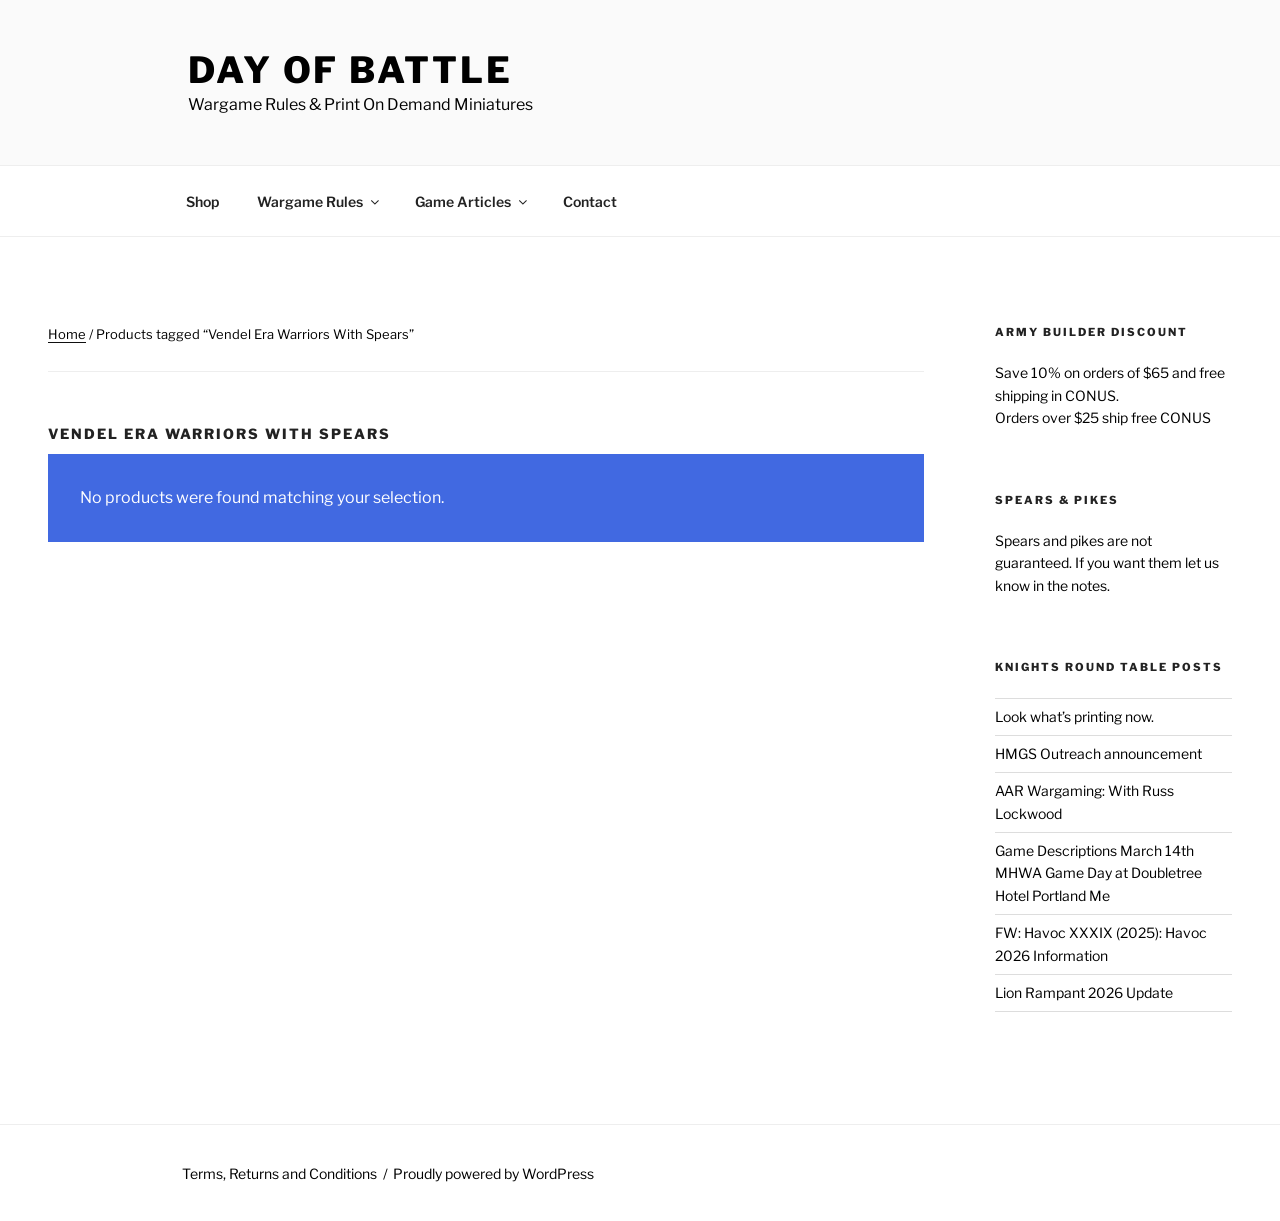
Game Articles (472, 201)
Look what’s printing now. (1074, 716)
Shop (202, 201)
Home (67, 334)
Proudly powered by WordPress (493, 1173)
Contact (590, 201)
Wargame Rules (319, 201)
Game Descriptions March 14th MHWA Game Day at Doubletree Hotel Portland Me (1098, 873)
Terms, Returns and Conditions (279, 1173)
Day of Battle (350, 70)
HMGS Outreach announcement (1098, 753)
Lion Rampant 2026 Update (1084, 992)
